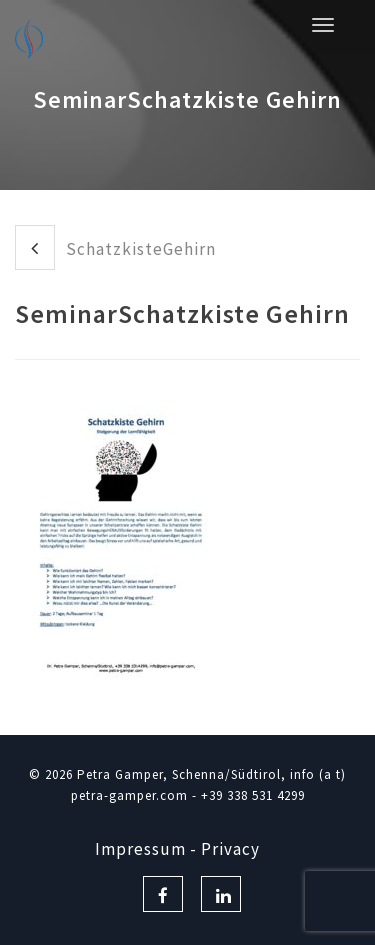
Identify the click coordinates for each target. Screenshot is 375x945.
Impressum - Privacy (177, 849)
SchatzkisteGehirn (115, 247)
